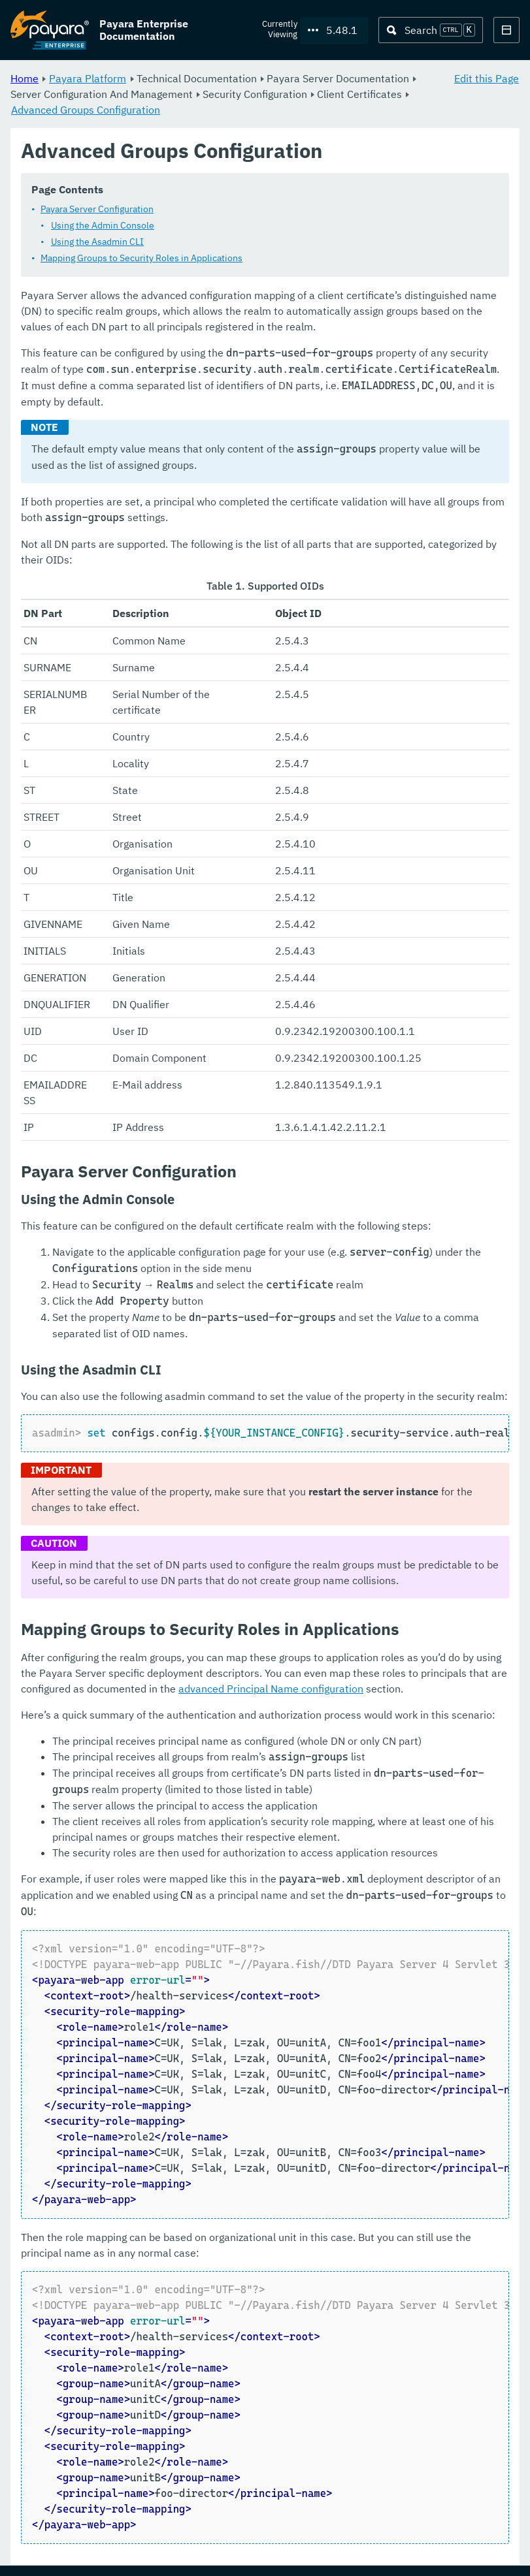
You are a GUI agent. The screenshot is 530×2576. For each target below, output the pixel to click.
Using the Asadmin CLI (97, 242)
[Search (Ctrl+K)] (430, 30)
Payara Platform (87, 78)
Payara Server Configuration (97, 209)
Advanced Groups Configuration (85, 109)
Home (24, 78)
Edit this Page (486, 78)
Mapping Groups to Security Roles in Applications (141, 258)
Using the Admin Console (102, 226)
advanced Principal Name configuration (270, 1689)
